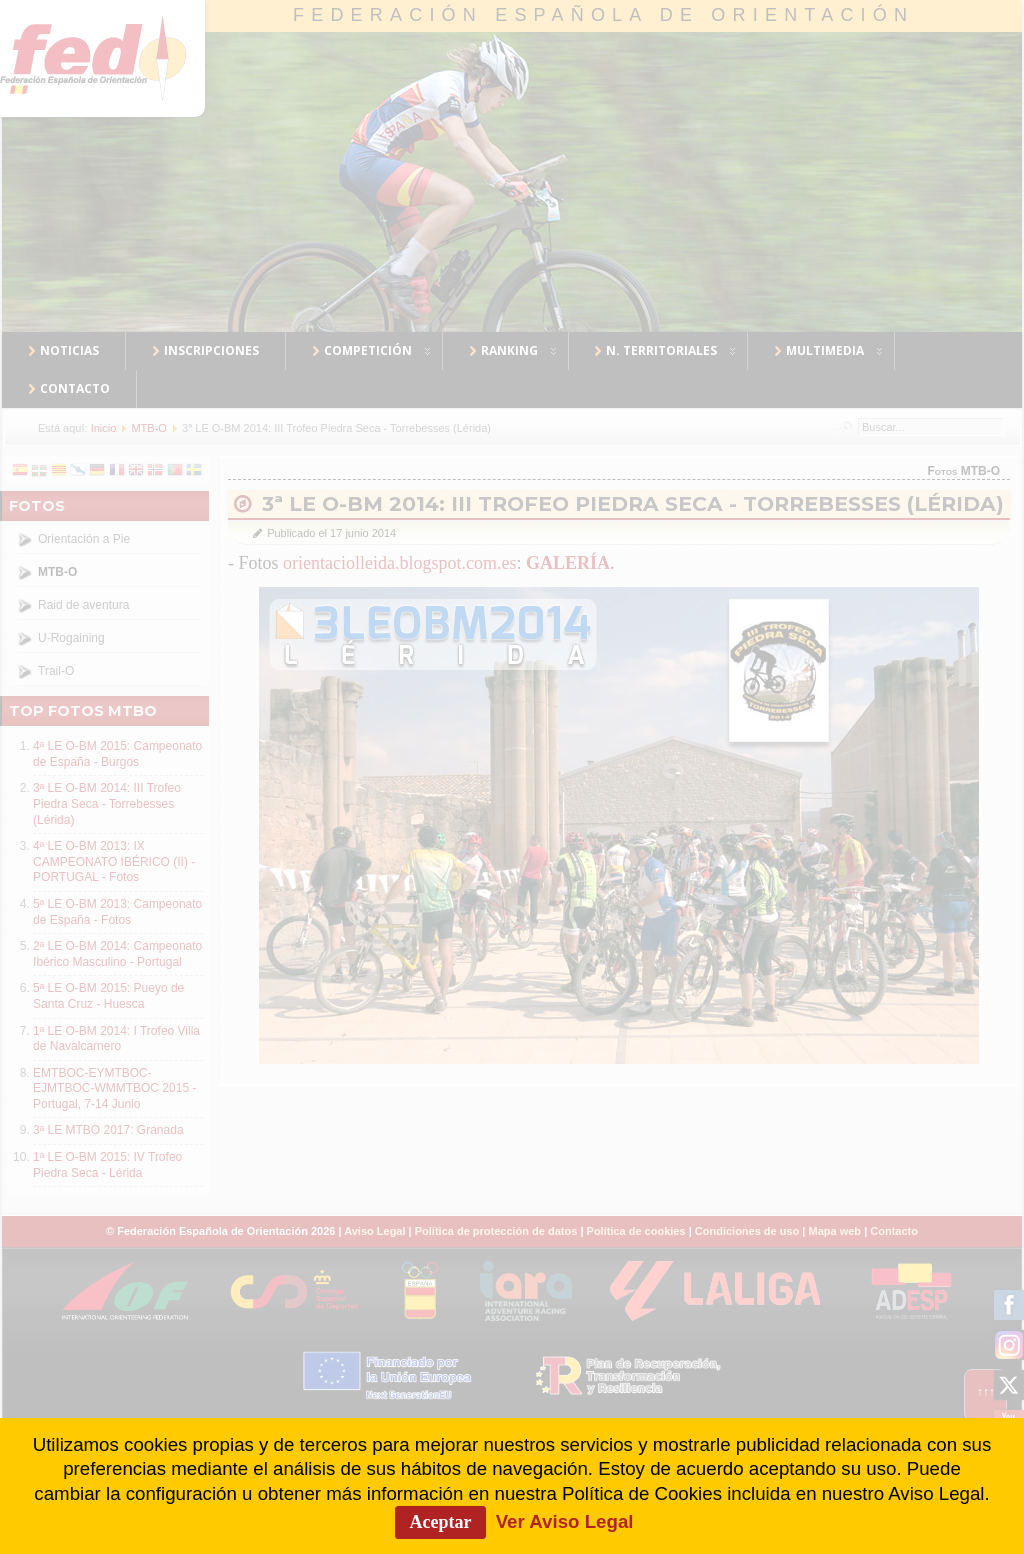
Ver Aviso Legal (565, 1521)
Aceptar (441, 1522)
